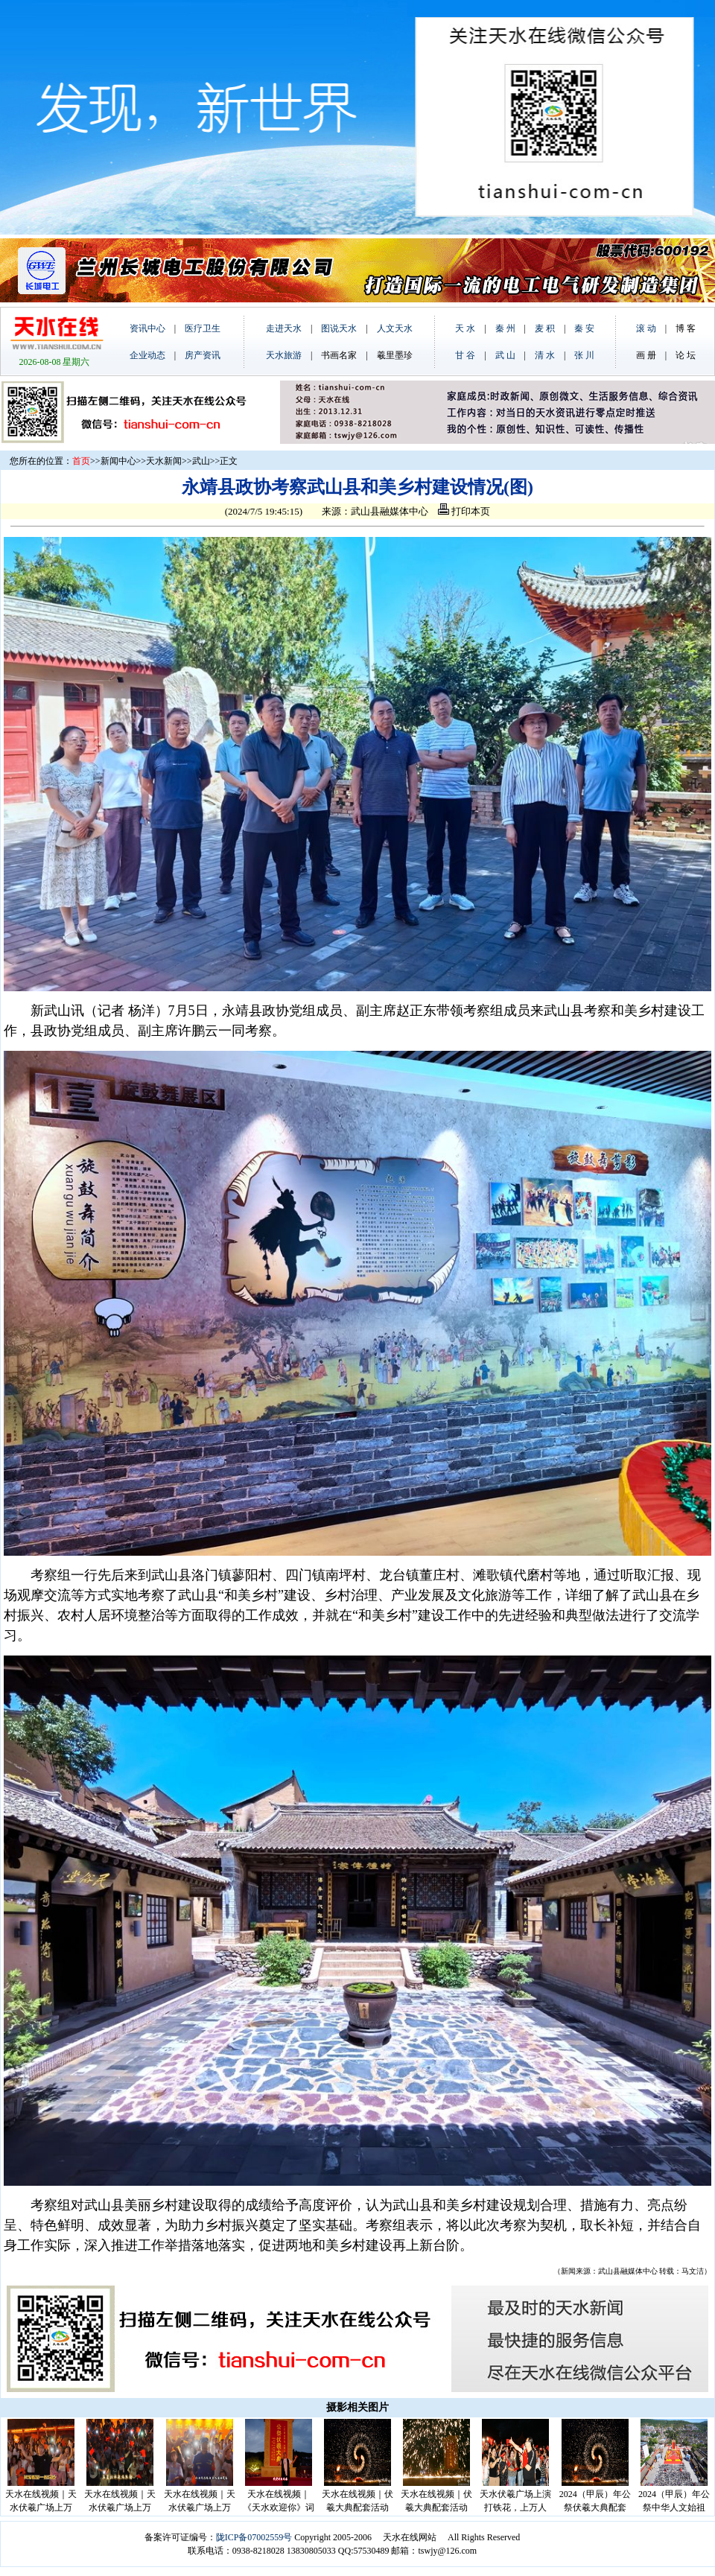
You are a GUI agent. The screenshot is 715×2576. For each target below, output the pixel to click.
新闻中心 (118, 461)
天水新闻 (164, 461)
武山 (201, 461)
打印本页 (464, 511)
